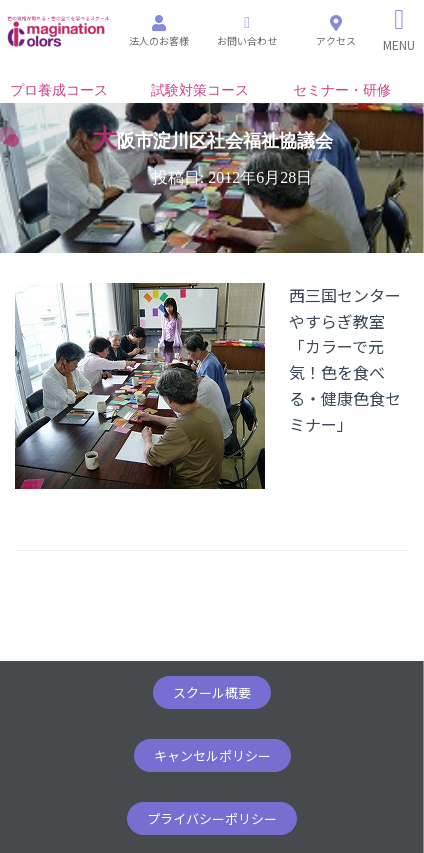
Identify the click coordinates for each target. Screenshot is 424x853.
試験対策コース (200, 90)
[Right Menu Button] (399, 30)
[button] (212, 692)
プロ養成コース (59, 90)
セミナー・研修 (342, 90)
